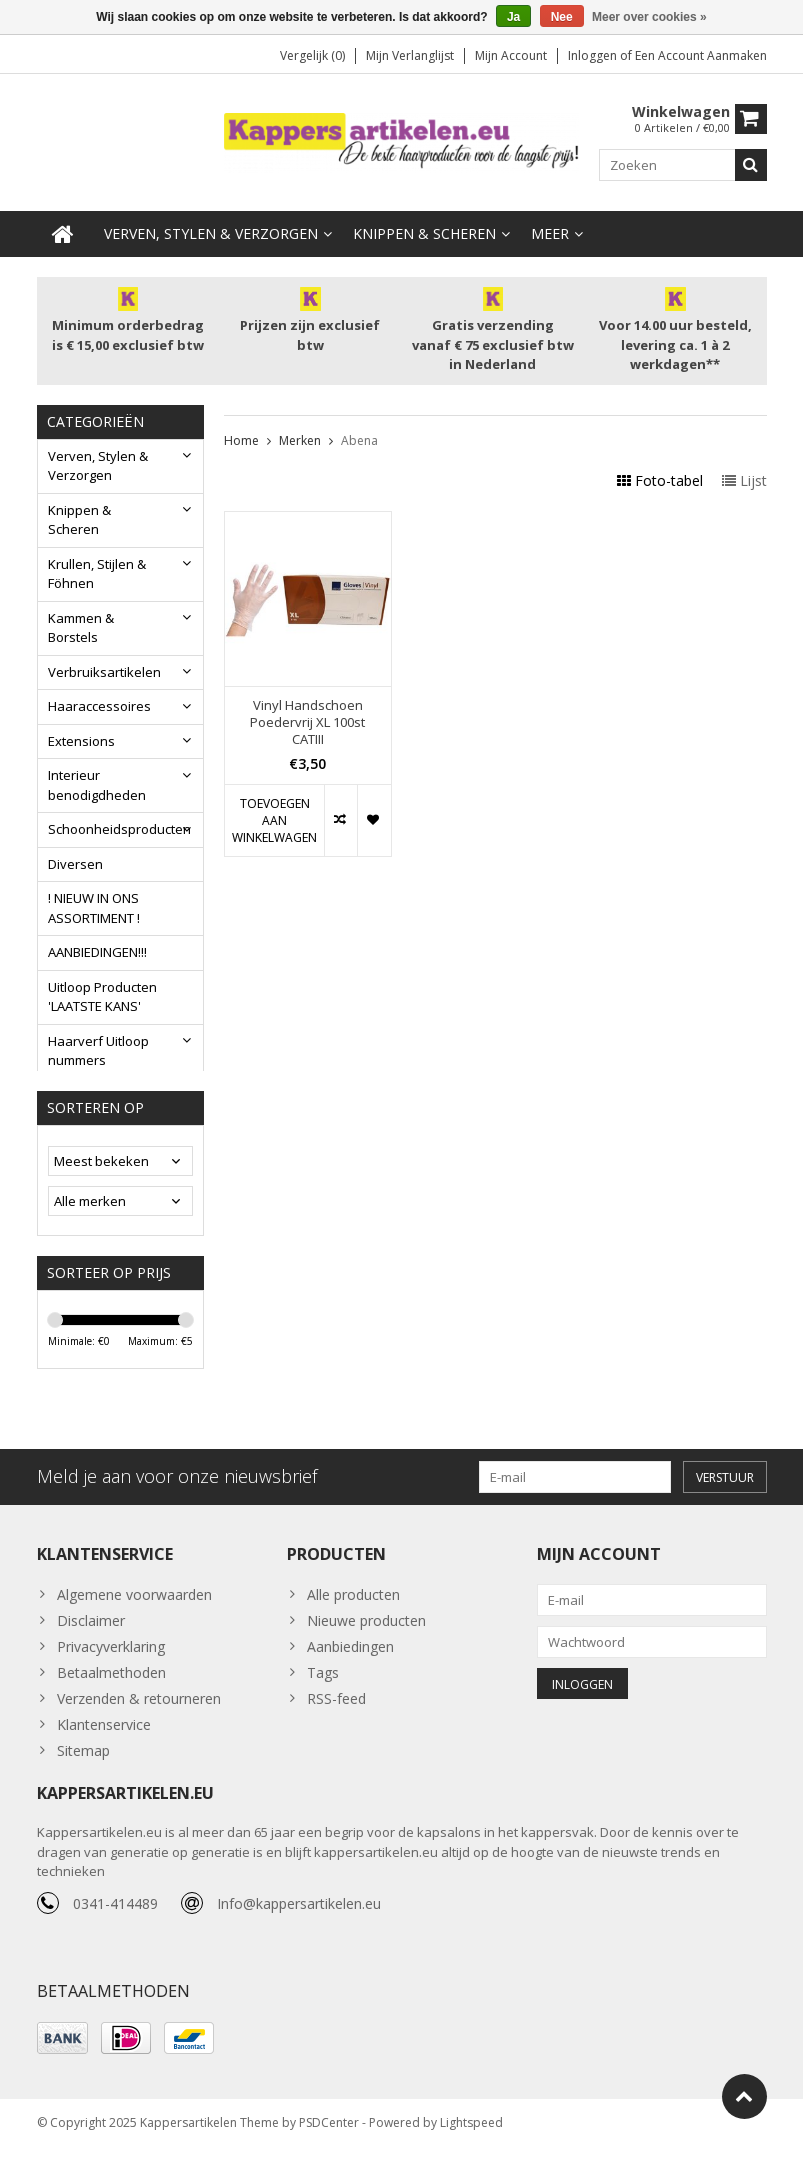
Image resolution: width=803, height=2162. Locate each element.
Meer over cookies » (649, 17)
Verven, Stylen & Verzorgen (211, 234)
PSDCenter (329, 2137)
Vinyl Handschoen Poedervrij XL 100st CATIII (307, 723)
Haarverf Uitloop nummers (98, 1052)
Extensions (81, 742)
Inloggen (594, 55)
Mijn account (511, 55)
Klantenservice (104, 1736)
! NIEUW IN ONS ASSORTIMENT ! (94, 909)
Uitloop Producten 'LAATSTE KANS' (102, 998)
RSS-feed (336, 1710)
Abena (359, 440)
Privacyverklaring (111, 1658)
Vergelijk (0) (312, 55)
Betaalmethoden (111, 1684)
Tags (323, 1684)
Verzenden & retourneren (139, 1710)
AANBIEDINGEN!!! (97, 953)
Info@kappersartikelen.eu (299, 1917)
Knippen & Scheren (424, 234)
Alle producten (353, 1606)
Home (241, 440)
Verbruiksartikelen (104, 673)
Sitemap (83, 1762)
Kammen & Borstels (81, 629)
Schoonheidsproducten (119, 830)
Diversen (75, 865)
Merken (300, 440)
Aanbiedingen (350, 1658)
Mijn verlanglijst (410, 55)
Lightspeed (471, 2137)
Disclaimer (91, 1632)
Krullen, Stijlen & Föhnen (97, 575)
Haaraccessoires (99, 707)
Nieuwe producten (366, 1632)
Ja (513, 17)
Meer (550, 234)
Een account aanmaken (701, 55)
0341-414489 (115, 1917)
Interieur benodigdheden (97, 786)
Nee (562, 17)
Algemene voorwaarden (134, 1606)
